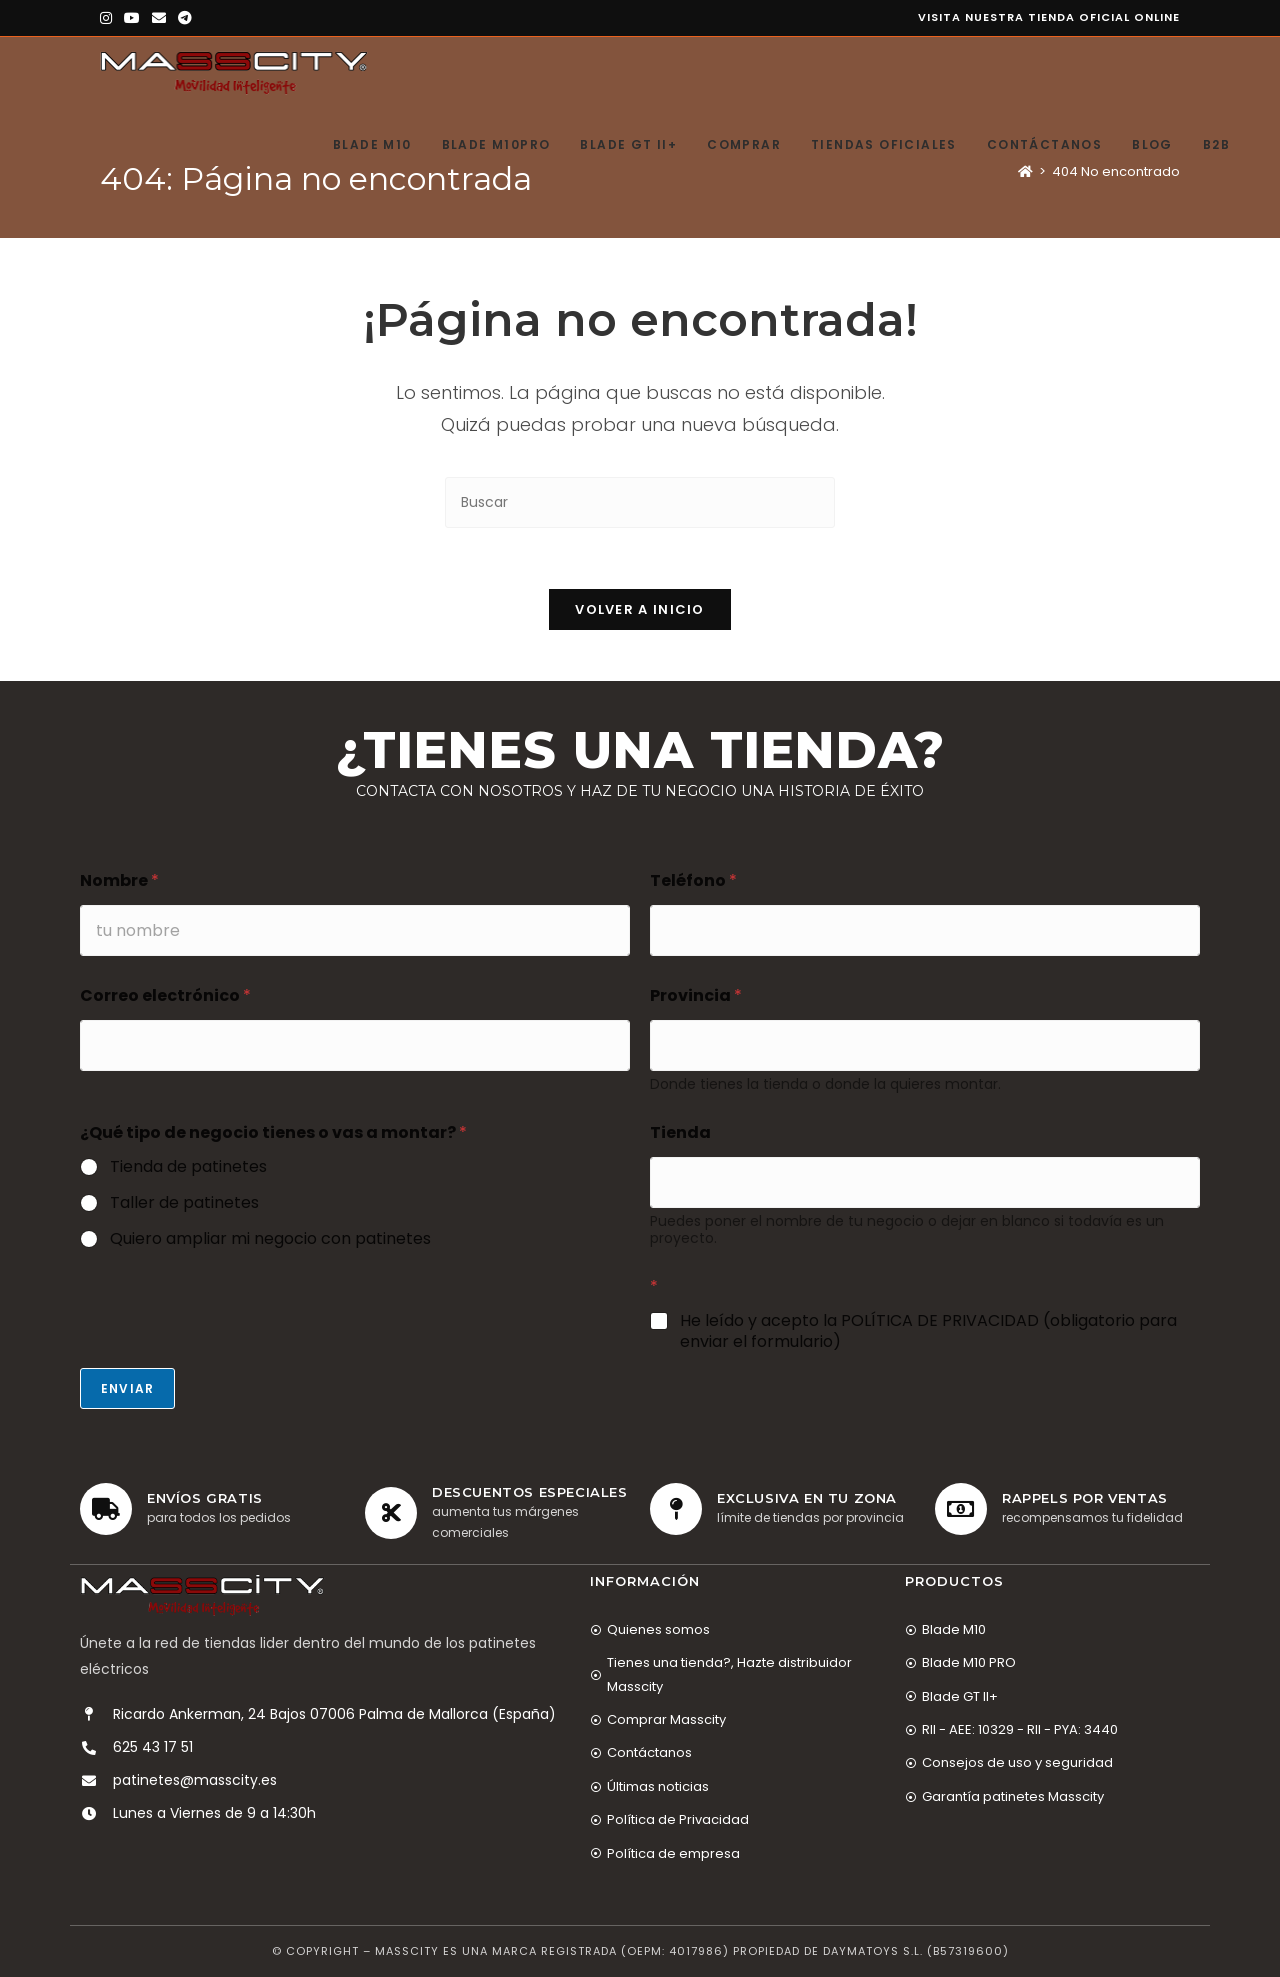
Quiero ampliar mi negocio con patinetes (270, 1239)
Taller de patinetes (184, 1203)
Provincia (696, 995)
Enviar (127, 1388)
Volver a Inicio (640, 609)
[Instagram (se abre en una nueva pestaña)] (109, 18)
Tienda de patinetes (188, 1167)
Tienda (680, 1132)
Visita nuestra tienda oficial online (1049, 17)
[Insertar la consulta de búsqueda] (640, 502)
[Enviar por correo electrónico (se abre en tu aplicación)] (159, 18)
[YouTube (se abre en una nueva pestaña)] (132, 18)
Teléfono (693, 880)
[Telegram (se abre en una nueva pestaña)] (185, 18)
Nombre (119, 880)
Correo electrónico (165, 995)
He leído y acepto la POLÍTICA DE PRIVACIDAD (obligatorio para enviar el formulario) (928, 1332)
